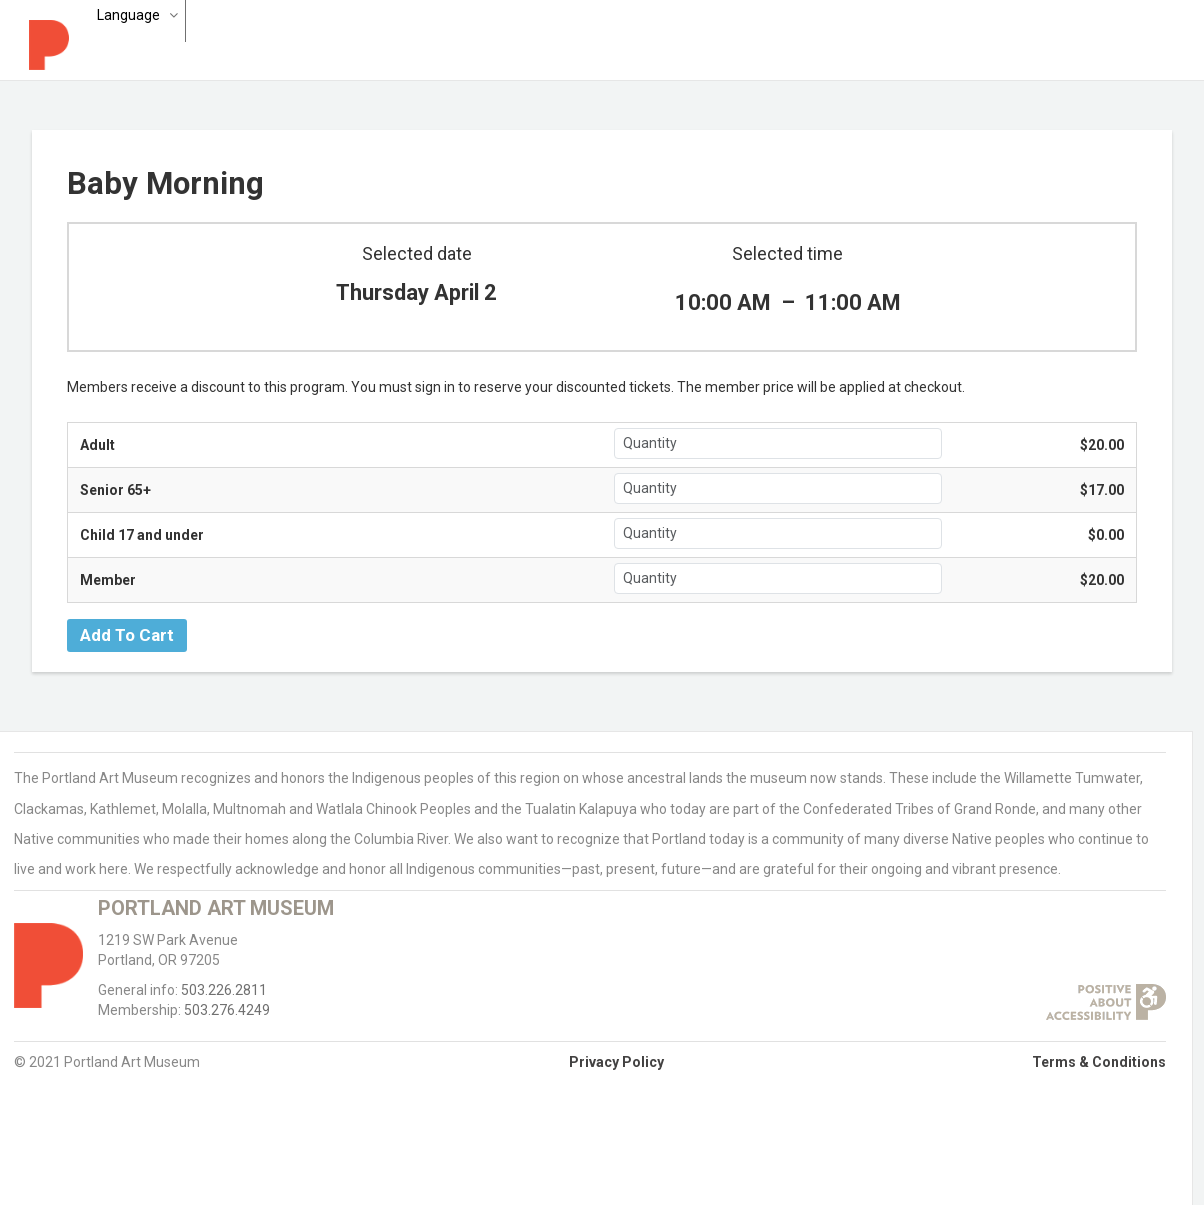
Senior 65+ (115, 490)
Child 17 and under (142, 535)
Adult (97, 445)
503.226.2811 (224, 990)
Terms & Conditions (1099, 1062)
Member (108, 580)
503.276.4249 (227, 1010)
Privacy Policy (616, 1062)
